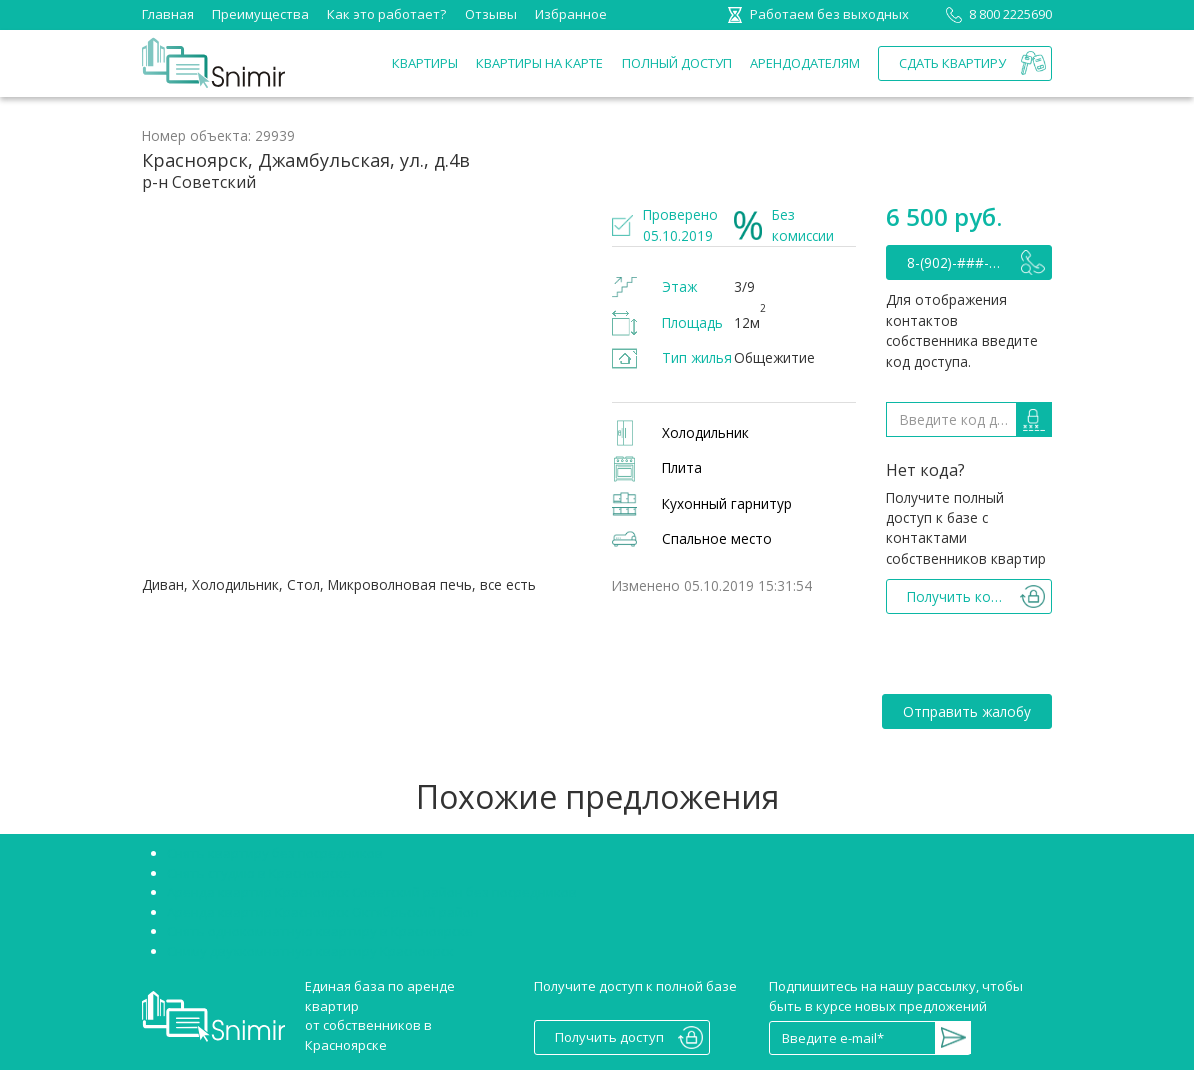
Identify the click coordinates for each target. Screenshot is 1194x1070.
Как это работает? (386, 14)
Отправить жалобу (967, 711)
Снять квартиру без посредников (275, 853)
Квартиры (425, 63)
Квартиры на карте (539, 63)
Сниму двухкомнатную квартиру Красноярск (310, 951)
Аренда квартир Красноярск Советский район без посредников (372, 892)
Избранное (571, 14)
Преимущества (260, 14)
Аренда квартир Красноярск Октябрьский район (323, 912)
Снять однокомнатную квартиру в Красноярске (320, 931)
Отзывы (491, 14)
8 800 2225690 (995, 14)
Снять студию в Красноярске (259, 873)
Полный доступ (677, 63)
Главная (168, 14)
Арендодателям (805, 63)
